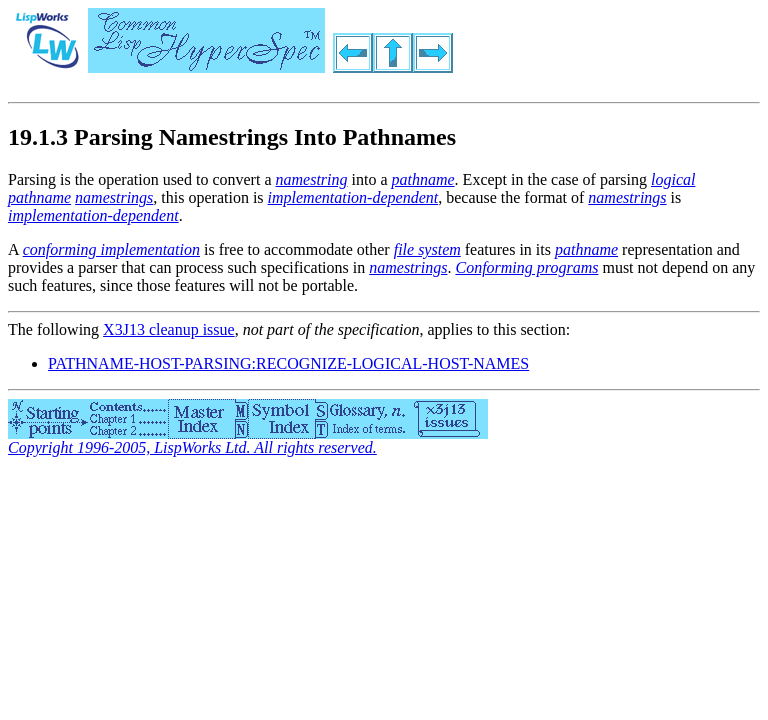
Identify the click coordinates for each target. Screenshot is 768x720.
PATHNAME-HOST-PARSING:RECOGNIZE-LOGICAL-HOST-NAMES (288, 363)
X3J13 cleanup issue (169, 329)
